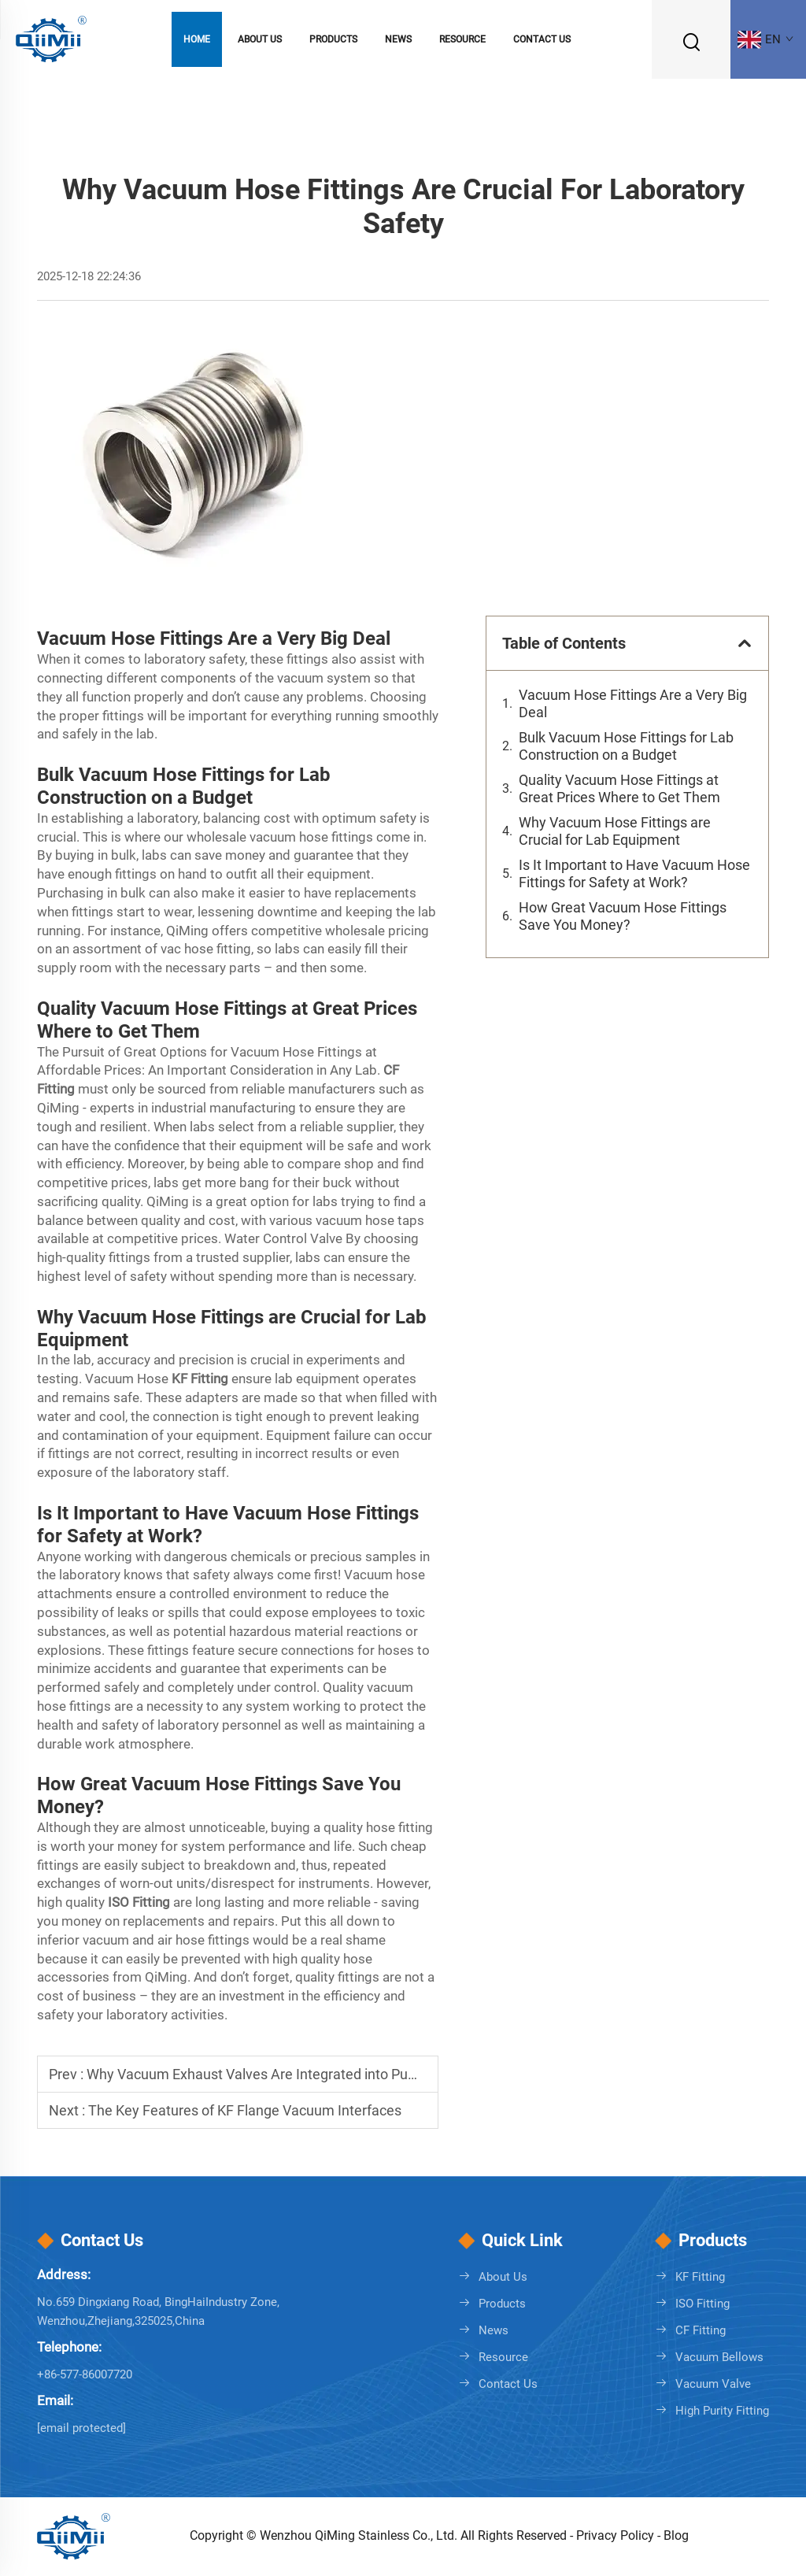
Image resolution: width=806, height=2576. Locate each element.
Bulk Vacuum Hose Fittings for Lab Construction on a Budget (626, 746)
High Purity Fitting (722, 2411)
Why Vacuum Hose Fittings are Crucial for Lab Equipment (615, 831)
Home (196, 39)
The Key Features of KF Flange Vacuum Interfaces (244, 2110)
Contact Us (542, 39)
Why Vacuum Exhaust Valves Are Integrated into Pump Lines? (279, 2074)
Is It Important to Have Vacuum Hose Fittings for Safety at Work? (634, 873)
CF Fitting (700, 2330)
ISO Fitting (702, 2304)
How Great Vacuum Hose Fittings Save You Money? (623, 916)
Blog (676, 2535)
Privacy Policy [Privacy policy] (616, 2535)
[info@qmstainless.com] (81, 2428)
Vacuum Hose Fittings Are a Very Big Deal (633, 703)
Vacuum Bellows (719, 2357)
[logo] (51, 38)
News (398, 39)
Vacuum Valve (713, 2384)
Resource (462, 39)
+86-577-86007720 (84, 2374)
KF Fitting (700, 2277)
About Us (260, 39)
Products (333, 39)
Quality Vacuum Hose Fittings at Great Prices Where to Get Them (621, 788)
